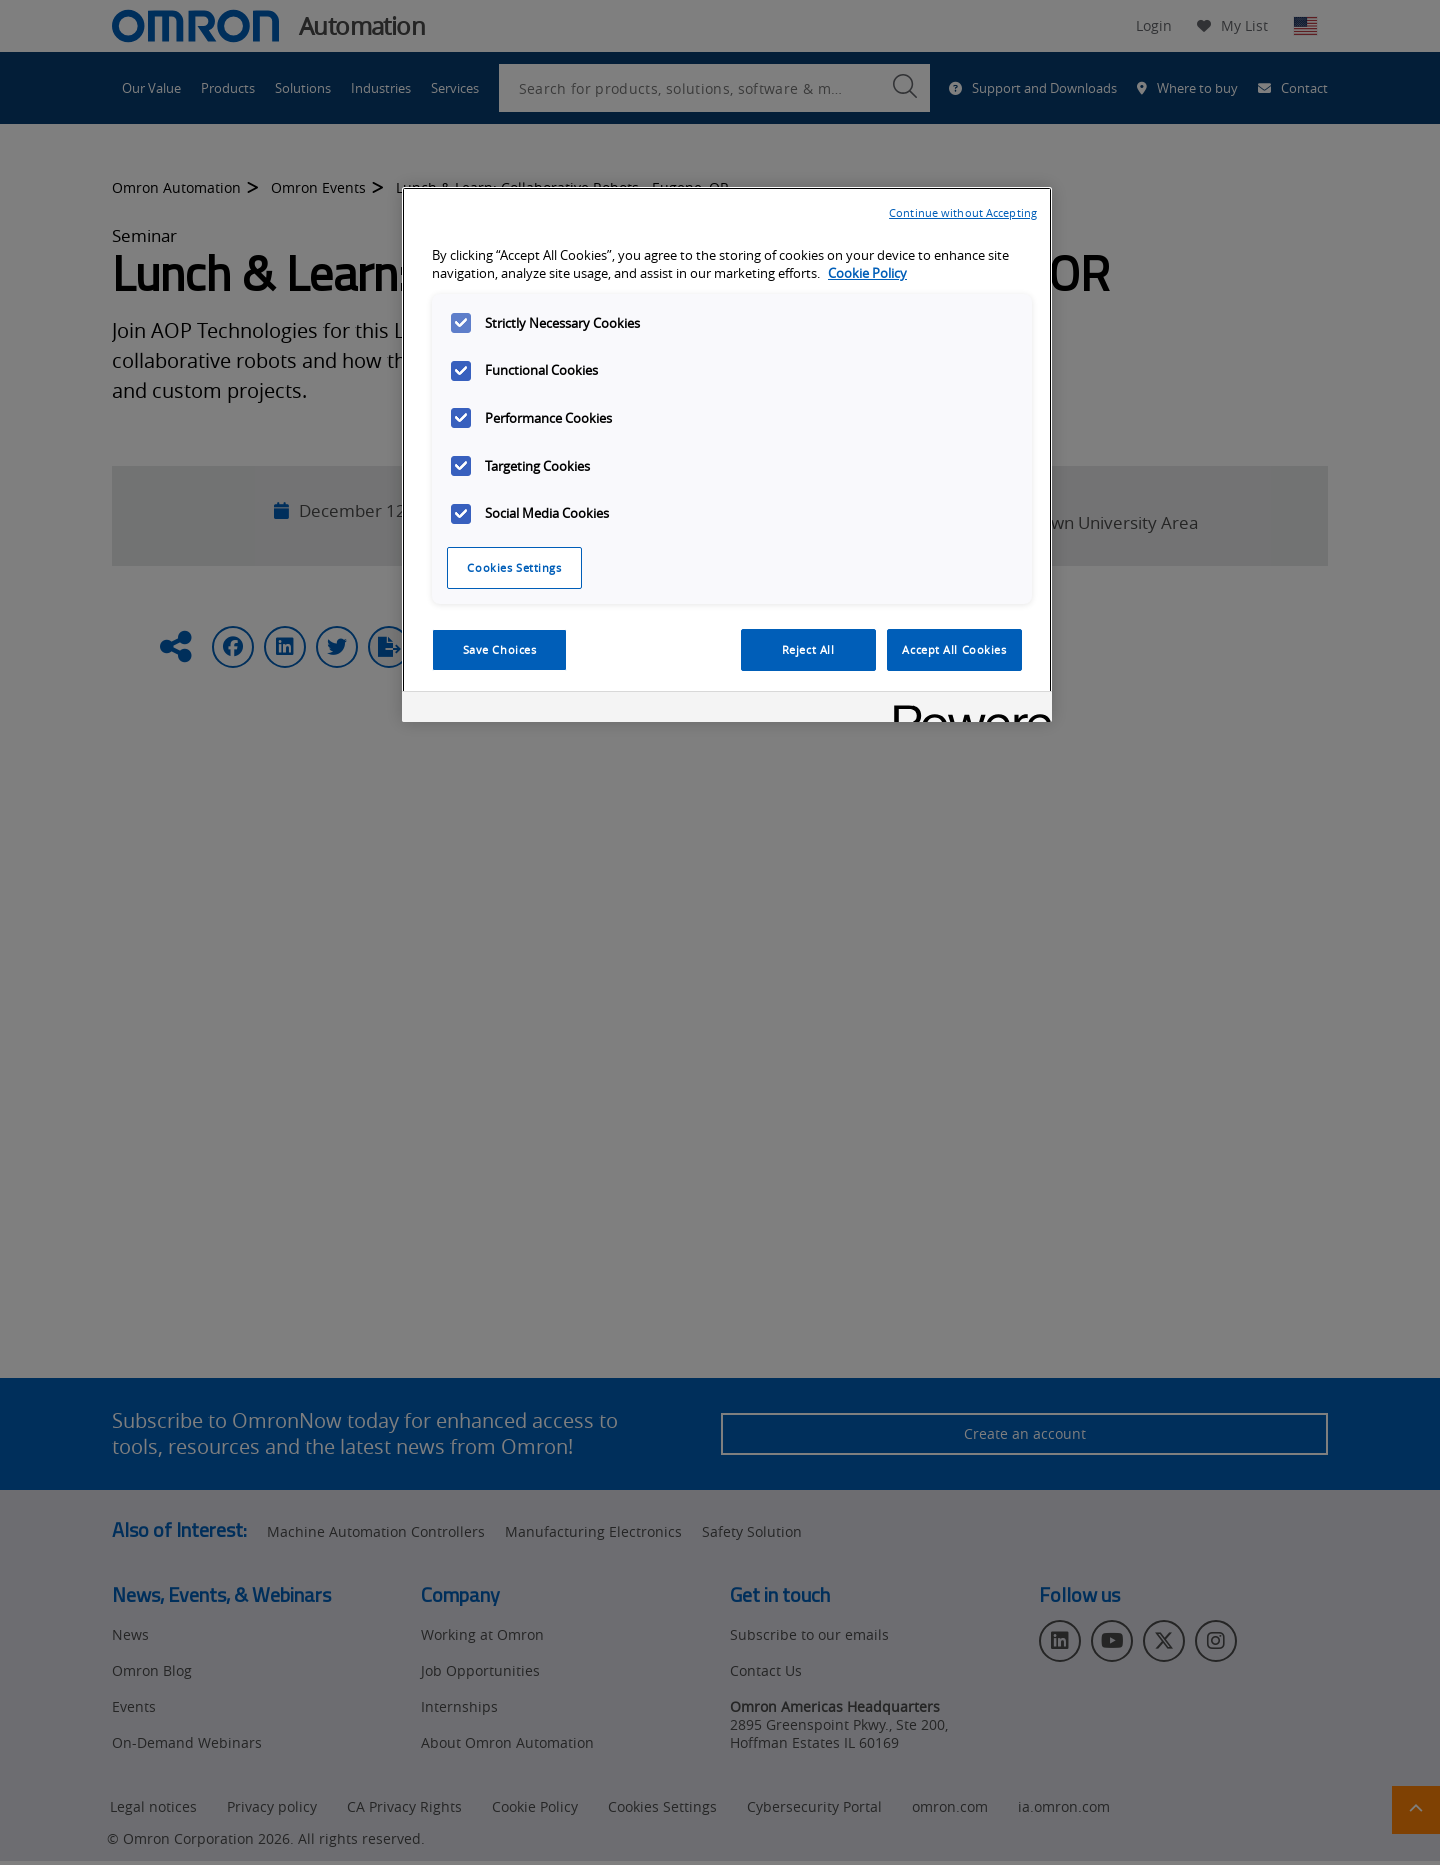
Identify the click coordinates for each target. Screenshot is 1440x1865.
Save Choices (500, 649)
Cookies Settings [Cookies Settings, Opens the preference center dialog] (514, 567)
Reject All (808, 649)
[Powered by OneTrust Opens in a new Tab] (966, 709)
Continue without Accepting (963, 212)
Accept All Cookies (954, 649)
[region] (727, 455)
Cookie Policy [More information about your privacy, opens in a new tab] (867, 273)
